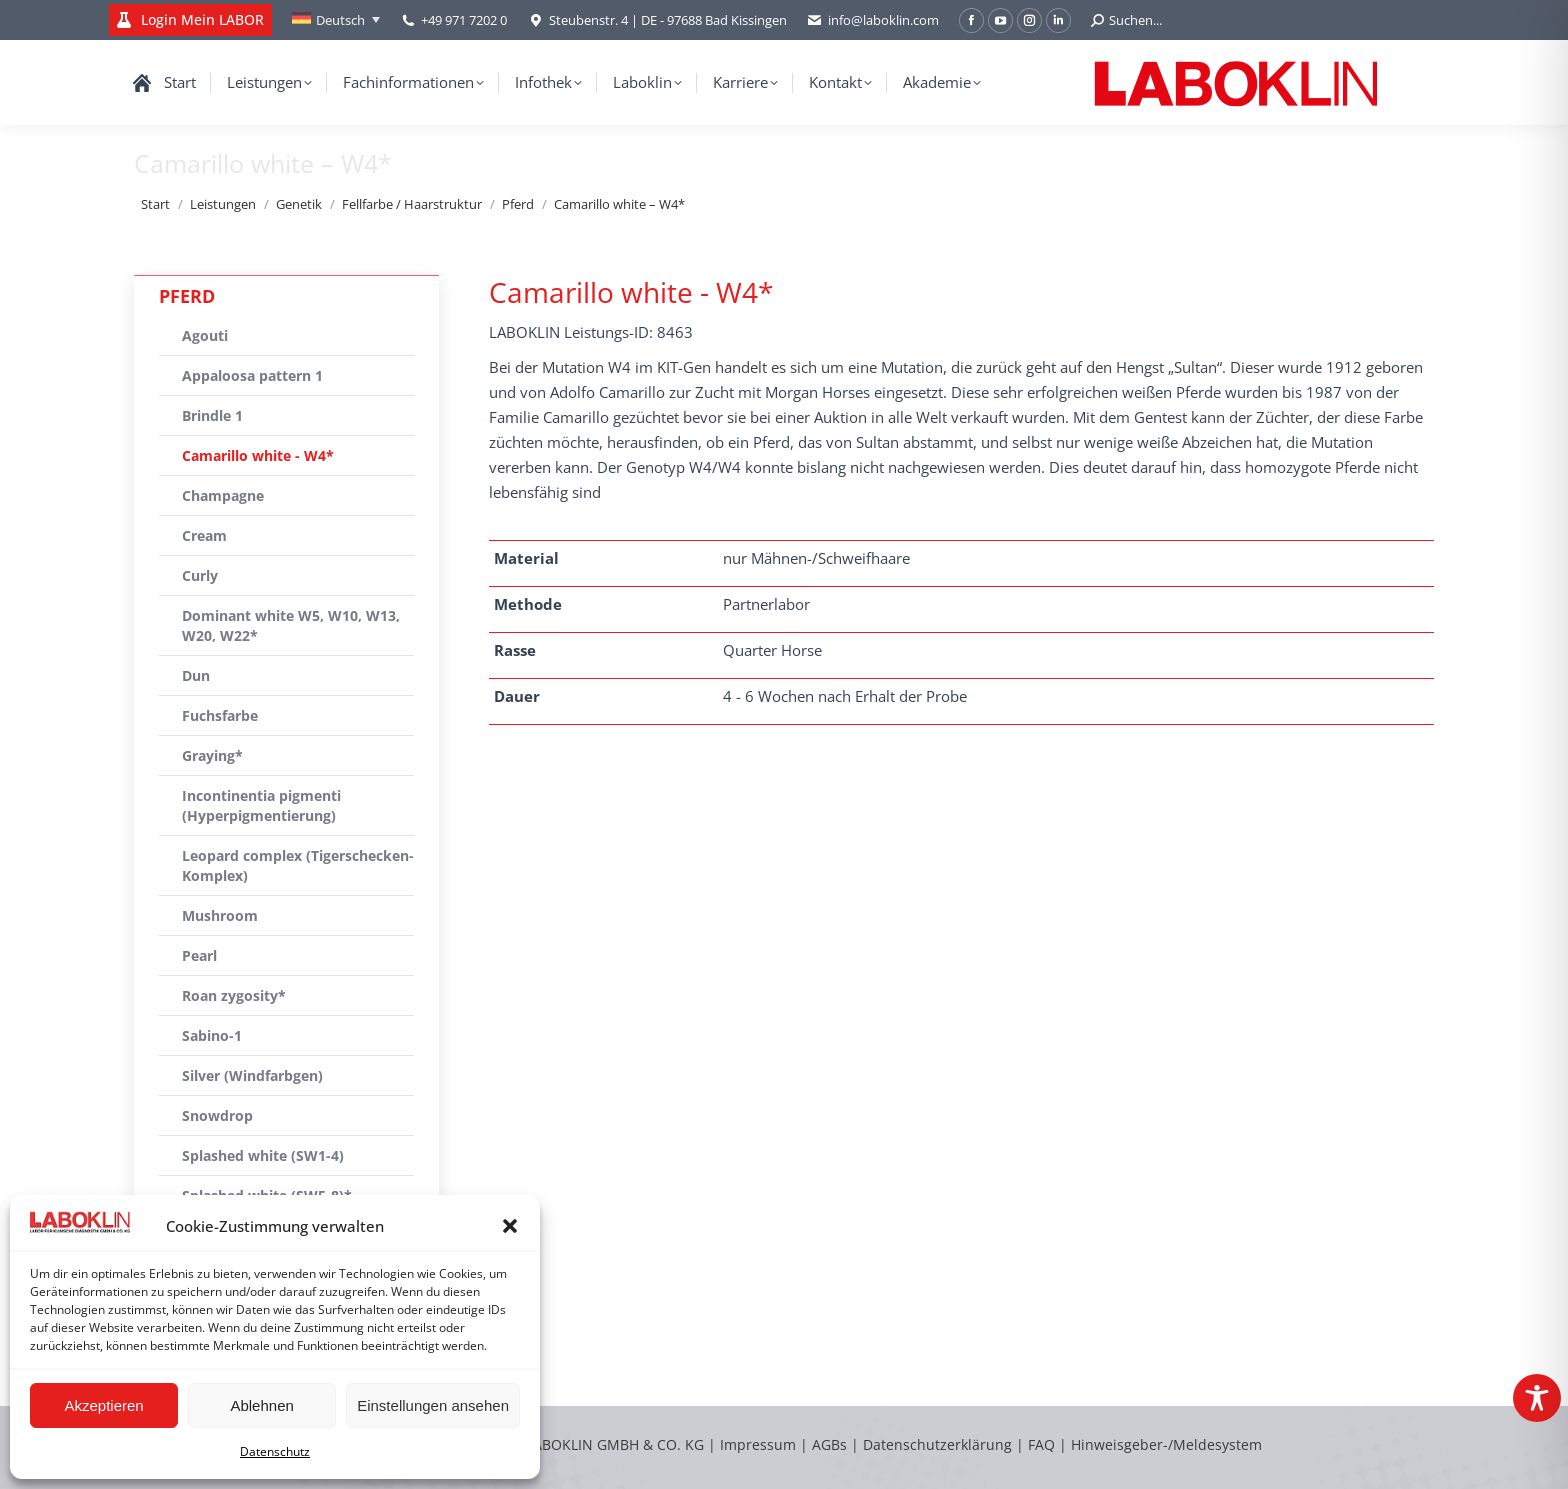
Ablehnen (261, 1405)
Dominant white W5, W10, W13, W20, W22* (291, 625)
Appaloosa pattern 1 (252, 375)
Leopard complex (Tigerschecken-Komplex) (298, 865)
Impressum (758, 1444)
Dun (196, 675)
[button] (510, 1226)
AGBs (831, 1444)
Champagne (223, 495)
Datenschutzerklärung (937, 1444)
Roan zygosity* (234, 995)
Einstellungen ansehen (433, 1405)
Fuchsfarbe (220, 715)
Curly (200, 575)
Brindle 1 (212, 415)
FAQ (1041, 1444)
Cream (204, 535)
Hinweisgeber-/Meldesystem (1166, 1444)
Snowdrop (217, 1115)
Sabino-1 (212, 1035)
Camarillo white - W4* (258, 455)
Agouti (205, 335)
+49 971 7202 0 (464, 20)
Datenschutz (275, 1451)
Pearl (199, 955)
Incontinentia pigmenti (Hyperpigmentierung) (261, 805)
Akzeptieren (103, 1405)
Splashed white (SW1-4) (263, 1155)
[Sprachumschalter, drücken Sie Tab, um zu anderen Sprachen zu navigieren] (336, 20)
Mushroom (220, 915)
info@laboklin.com (873, 20)
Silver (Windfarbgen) (252, 1075)
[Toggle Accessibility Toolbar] (1537, 1398)
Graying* (212, 755)
